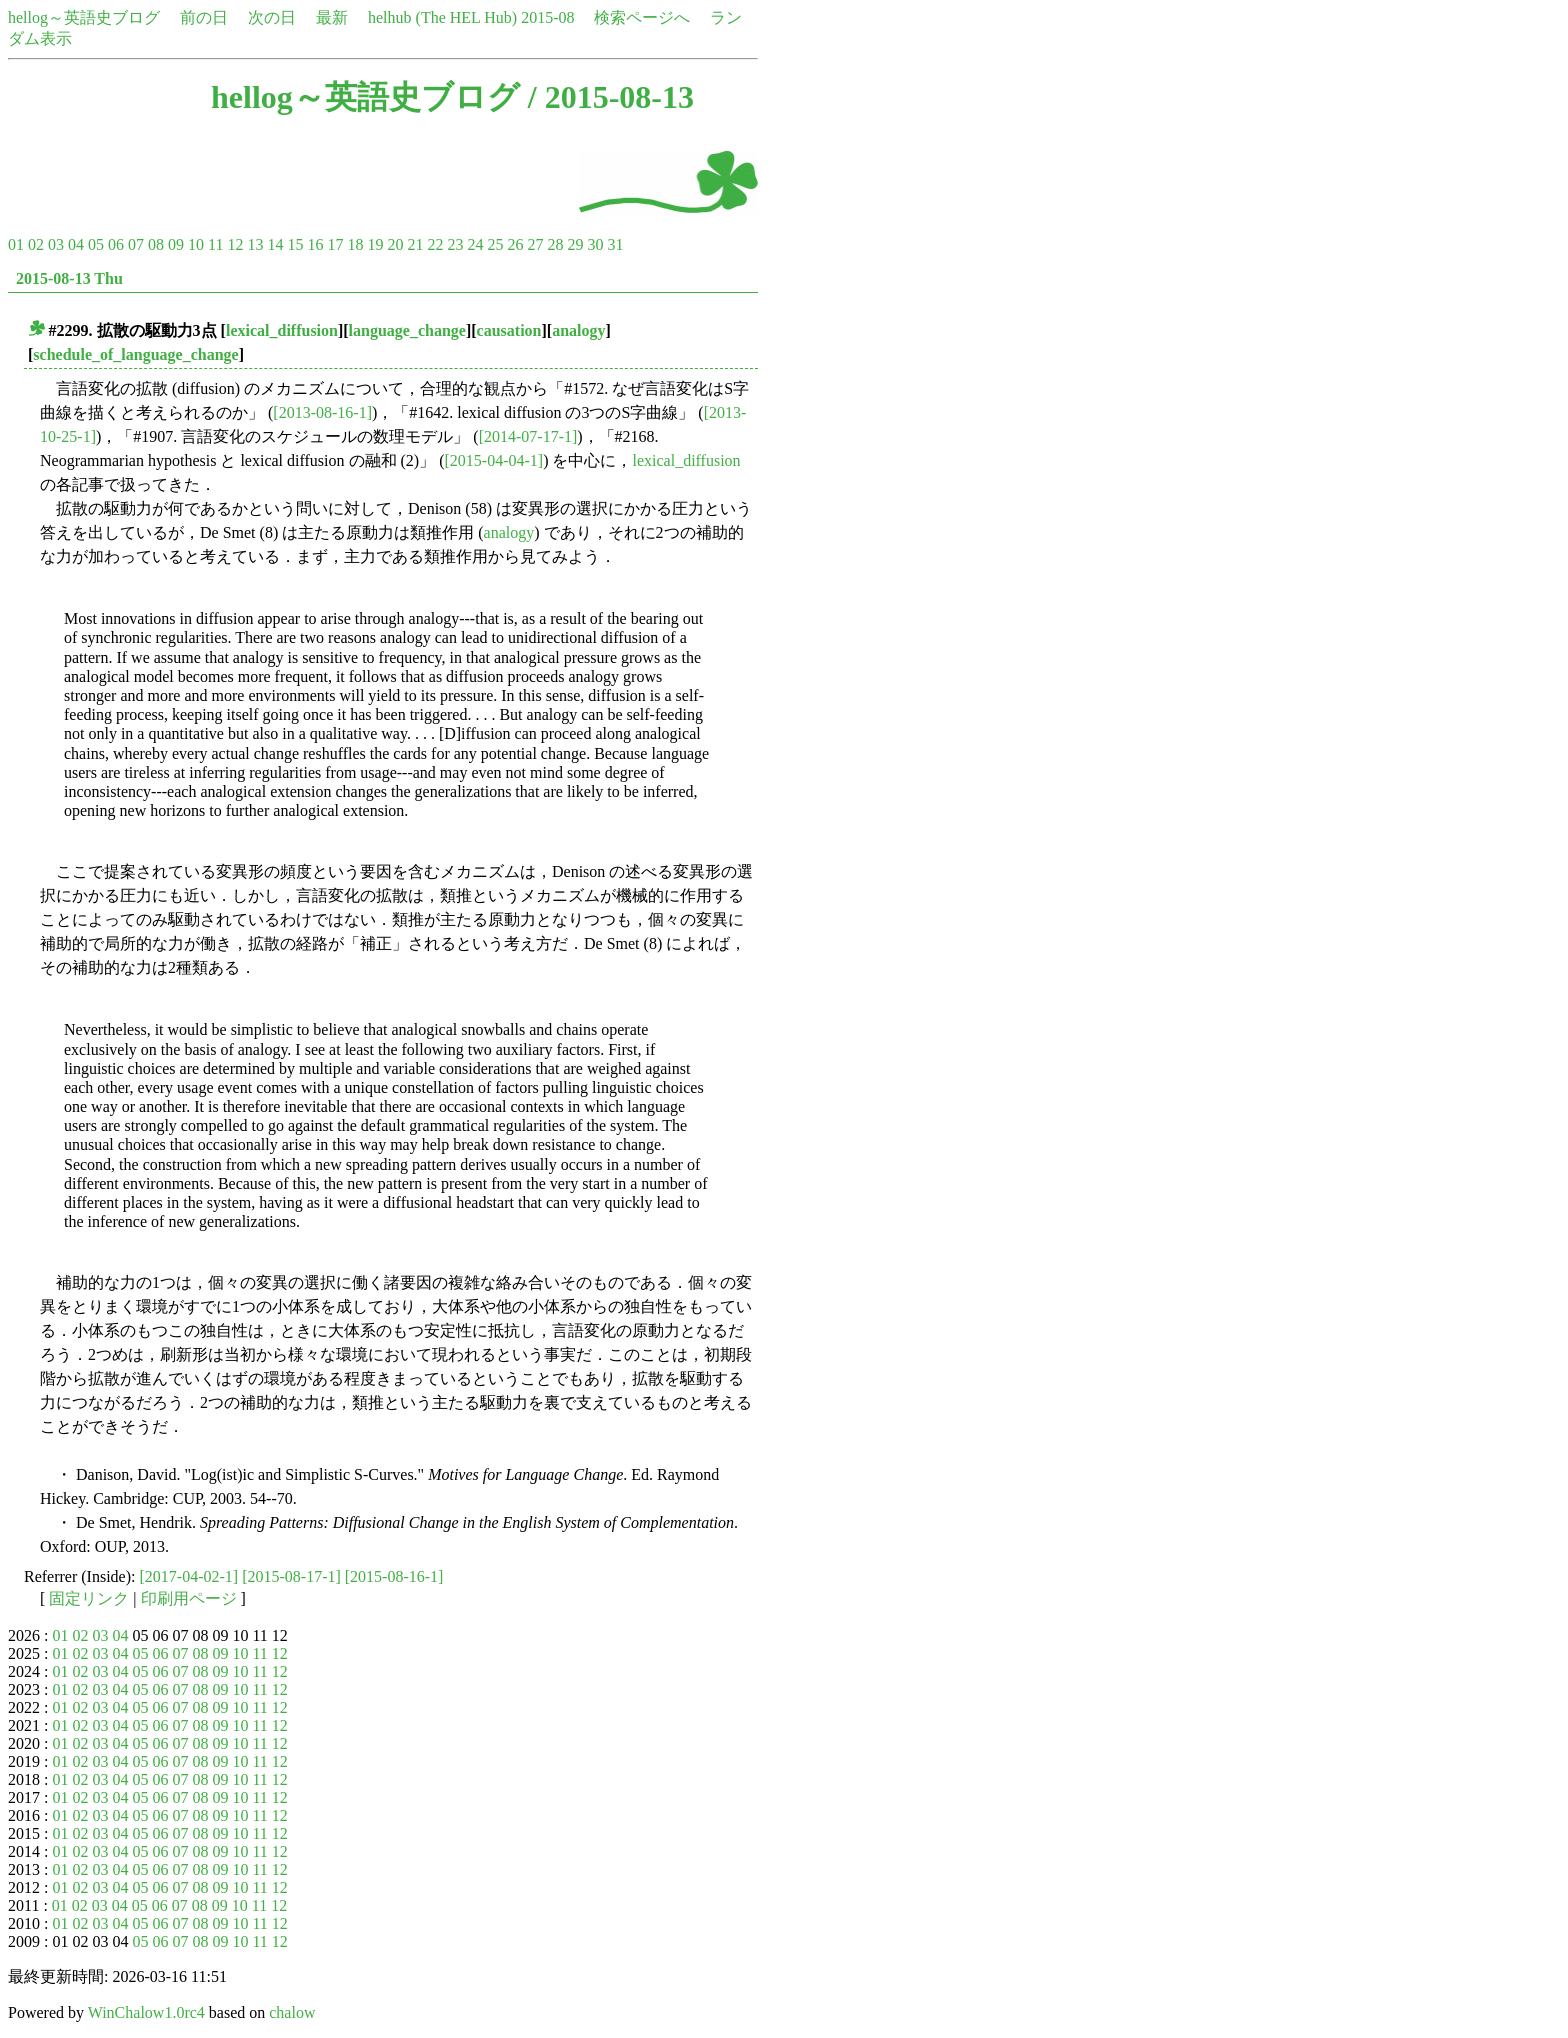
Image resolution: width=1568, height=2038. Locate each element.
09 (176, 244)
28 (555, 244)
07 (136, 244)
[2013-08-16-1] (322, 412)
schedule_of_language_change (135, 354)
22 (435, 244)
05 (96, 244)
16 (315, 244)
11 (215, 244)
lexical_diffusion (282, 330)
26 (515, 244)
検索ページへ (642, 17)
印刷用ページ (189, 1598)
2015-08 (547, 17)
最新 (332, 17)
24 (475, 244)
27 (535, 244)
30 (595, 244)
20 (395, 244)
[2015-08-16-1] (394, 1576)
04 (76, 244)
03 (56, 244)
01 (16, 244)
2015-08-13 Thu (69, 278)
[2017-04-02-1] (189, 1576)
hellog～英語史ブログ (84, 17)
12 (235, 244)
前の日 (204, 17)
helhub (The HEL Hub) (442, 17)
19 (375, 244)
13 (255, 244)
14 (275, 244)
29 (575, 244)
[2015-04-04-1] (494, 460)
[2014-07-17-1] (528, 436)
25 (495, 244)
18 (355, 244)
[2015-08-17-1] (291, 1576)
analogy (578, 330)
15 (295, 244)
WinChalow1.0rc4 (146, 2012)
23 (455, 244)
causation (509, 330)
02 (36, 244)
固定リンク (89, 1598)
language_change (407, 330)
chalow (292, 2012)
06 (116, 244)
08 (156, 244)
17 (335, 244)
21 (415, 244)
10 (196, 244)
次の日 (272, 17)
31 (615, 244)
